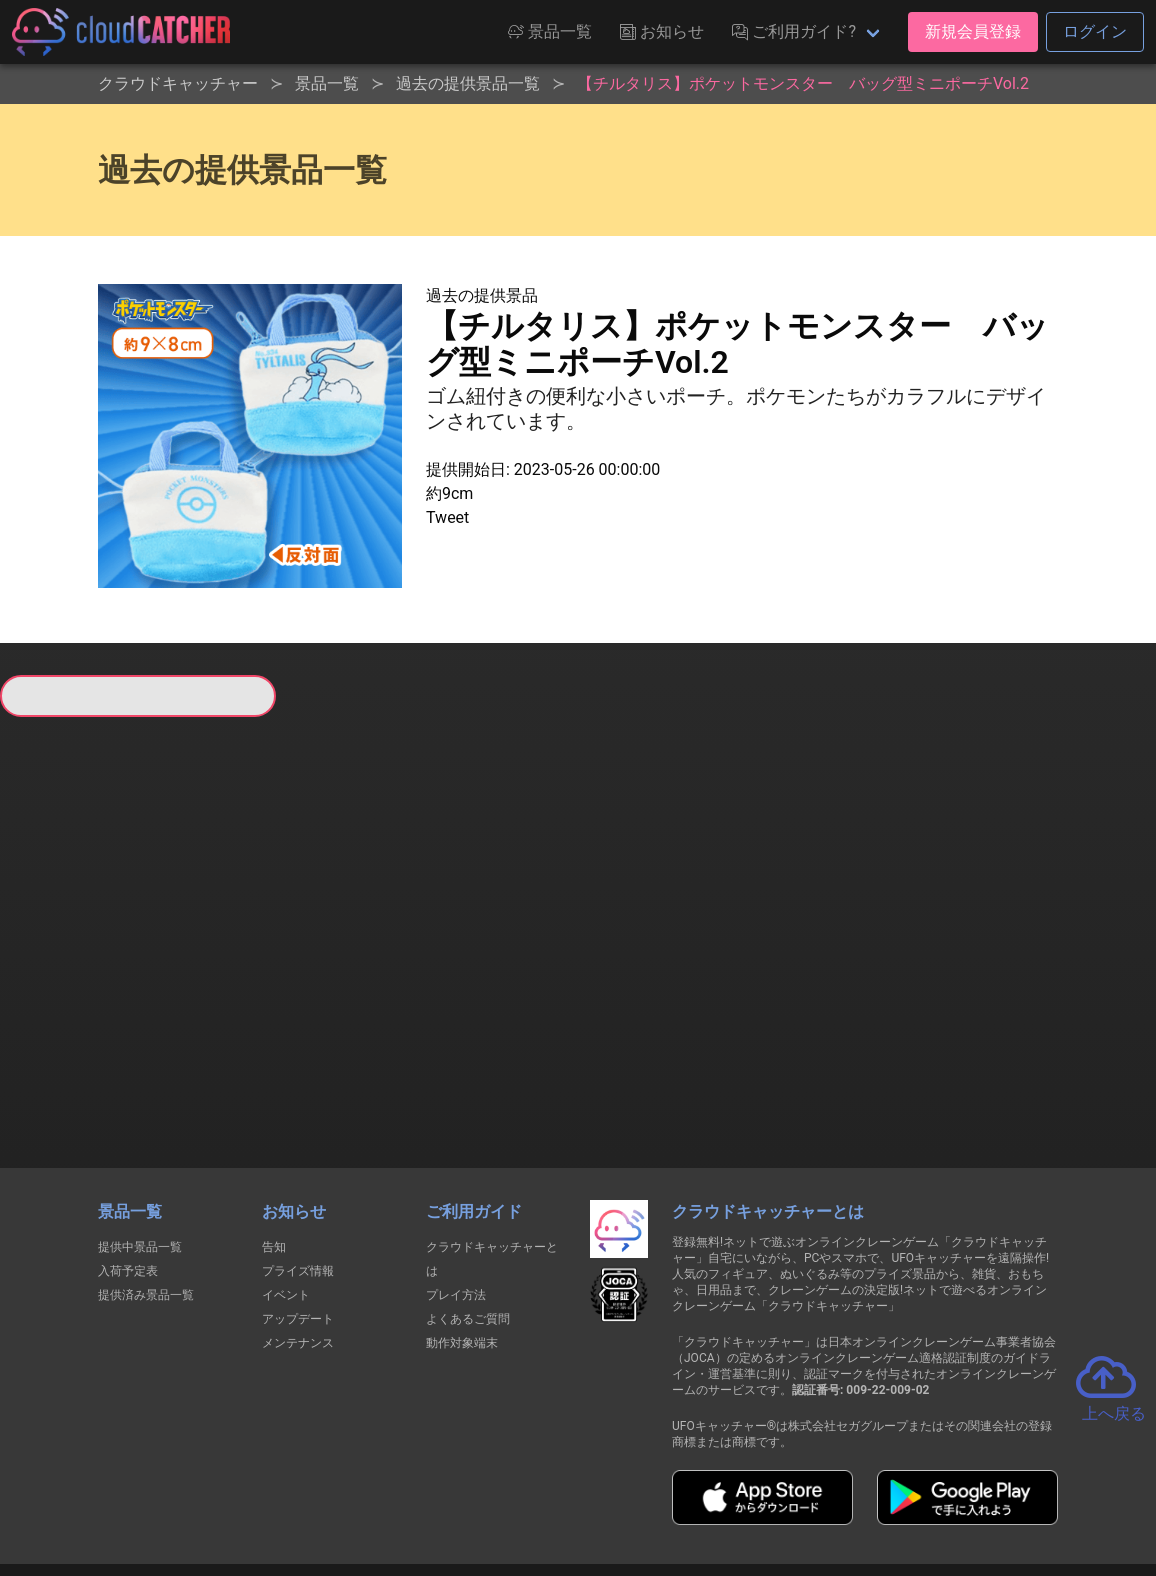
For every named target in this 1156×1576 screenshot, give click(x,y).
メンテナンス (298, 1216)
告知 (274, 1120)
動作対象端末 (462, 1216)
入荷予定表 (128, 1144)
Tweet (447, 517)
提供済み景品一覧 (146, 1168)
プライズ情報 (298, 1144)
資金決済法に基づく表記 (527, 1488)
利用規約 (403, 1488)
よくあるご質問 (468, 1192)
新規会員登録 (973, 31)
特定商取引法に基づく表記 (704, 1488)
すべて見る (64, 958)
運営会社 (949, 1488)
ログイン (1095, 31)
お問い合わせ (848, 1488)
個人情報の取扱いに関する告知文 (251, 1488)
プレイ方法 (456, 1168)
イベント (286, 1168)
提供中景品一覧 (140, 1120)
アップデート (298, 1192)
